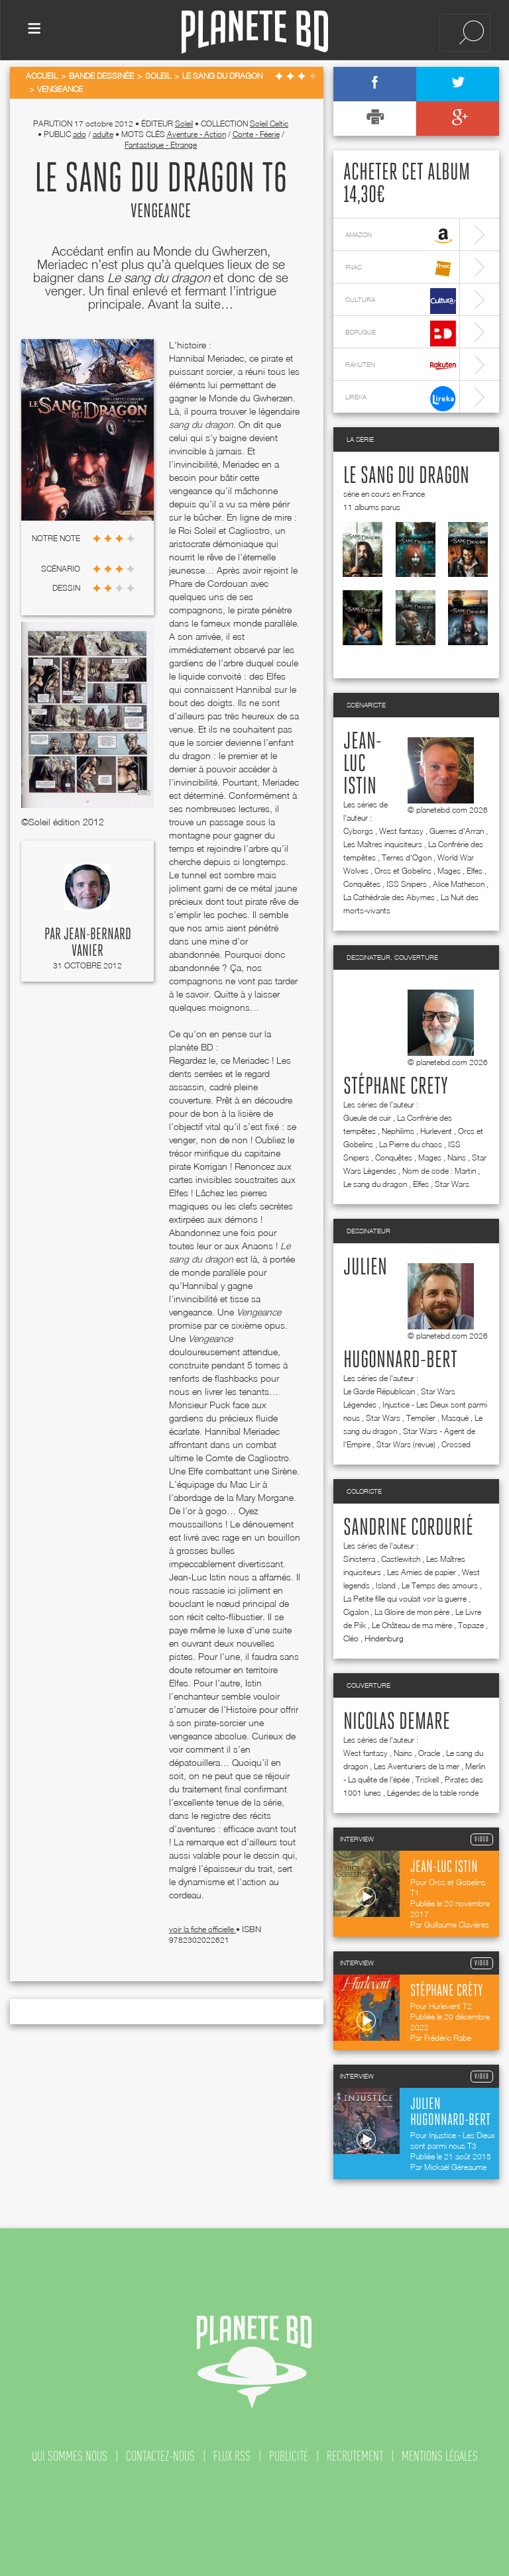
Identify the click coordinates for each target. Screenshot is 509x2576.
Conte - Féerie (256, 134)
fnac (400, 269)
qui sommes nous (69, 2456)
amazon (400, 236)
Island (386, 1585)
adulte (103, 134)
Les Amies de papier (421, 1572)
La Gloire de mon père (411, 1612)
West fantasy (401, 831)
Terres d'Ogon (406, 857)
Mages (449, 871)
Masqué (455, 1418)
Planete (255, 32)
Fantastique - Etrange (161, 145)
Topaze (471, 1625)
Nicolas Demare (396, 1722)
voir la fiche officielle (202, 1929)
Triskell (427, 1779)
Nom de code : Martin (439, 1171)
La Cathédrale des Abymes (389, 897)
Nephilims (398, 1131)
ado (79, 134)
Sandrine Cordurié (408, 1528)
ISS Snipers (406, 884)
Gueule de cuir (367, 1118)
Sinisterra (359, 1559)
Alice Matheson (458, 884)
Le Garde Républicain (379, 1391)
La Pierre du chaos (410, 1144)
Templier (420, 1418)
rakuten (400, 366)
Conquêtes (361, 884)
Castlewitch (400, 1559)
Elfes (474, 871)
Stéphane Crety (395, 1087)
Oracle (429, 1753)
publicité (288, 2456)
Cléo (351, 1638)
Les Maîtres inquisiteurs (382, 844)
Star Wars (452, 1184)
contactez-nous (160, 2456)
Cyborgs (358, 831)
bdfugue (400, 333)
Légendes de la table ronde (433, 1793)
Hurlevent (436, 1131)
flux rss (232, 2456)
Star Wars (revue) (405, 1444)
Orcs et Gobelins (402, 871)
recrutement (355, 2456)
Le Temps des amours (440, 1585)
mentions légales (440, 2456)
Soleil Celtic (269, 124)
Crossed (456, 1444)
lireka (400, 398)
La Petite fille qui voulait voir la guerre (405, 1599)
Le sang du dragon (406, 476)
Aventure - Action (196, 134)
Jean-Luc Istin (362, 764)
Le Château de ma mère (412, 1625)
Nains (456, 1157)
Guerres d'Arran (456, 831)
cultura (400, 301)
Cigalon (355, 1612)
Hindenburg (384, 1638)
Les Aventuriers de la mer (416, 1766)
